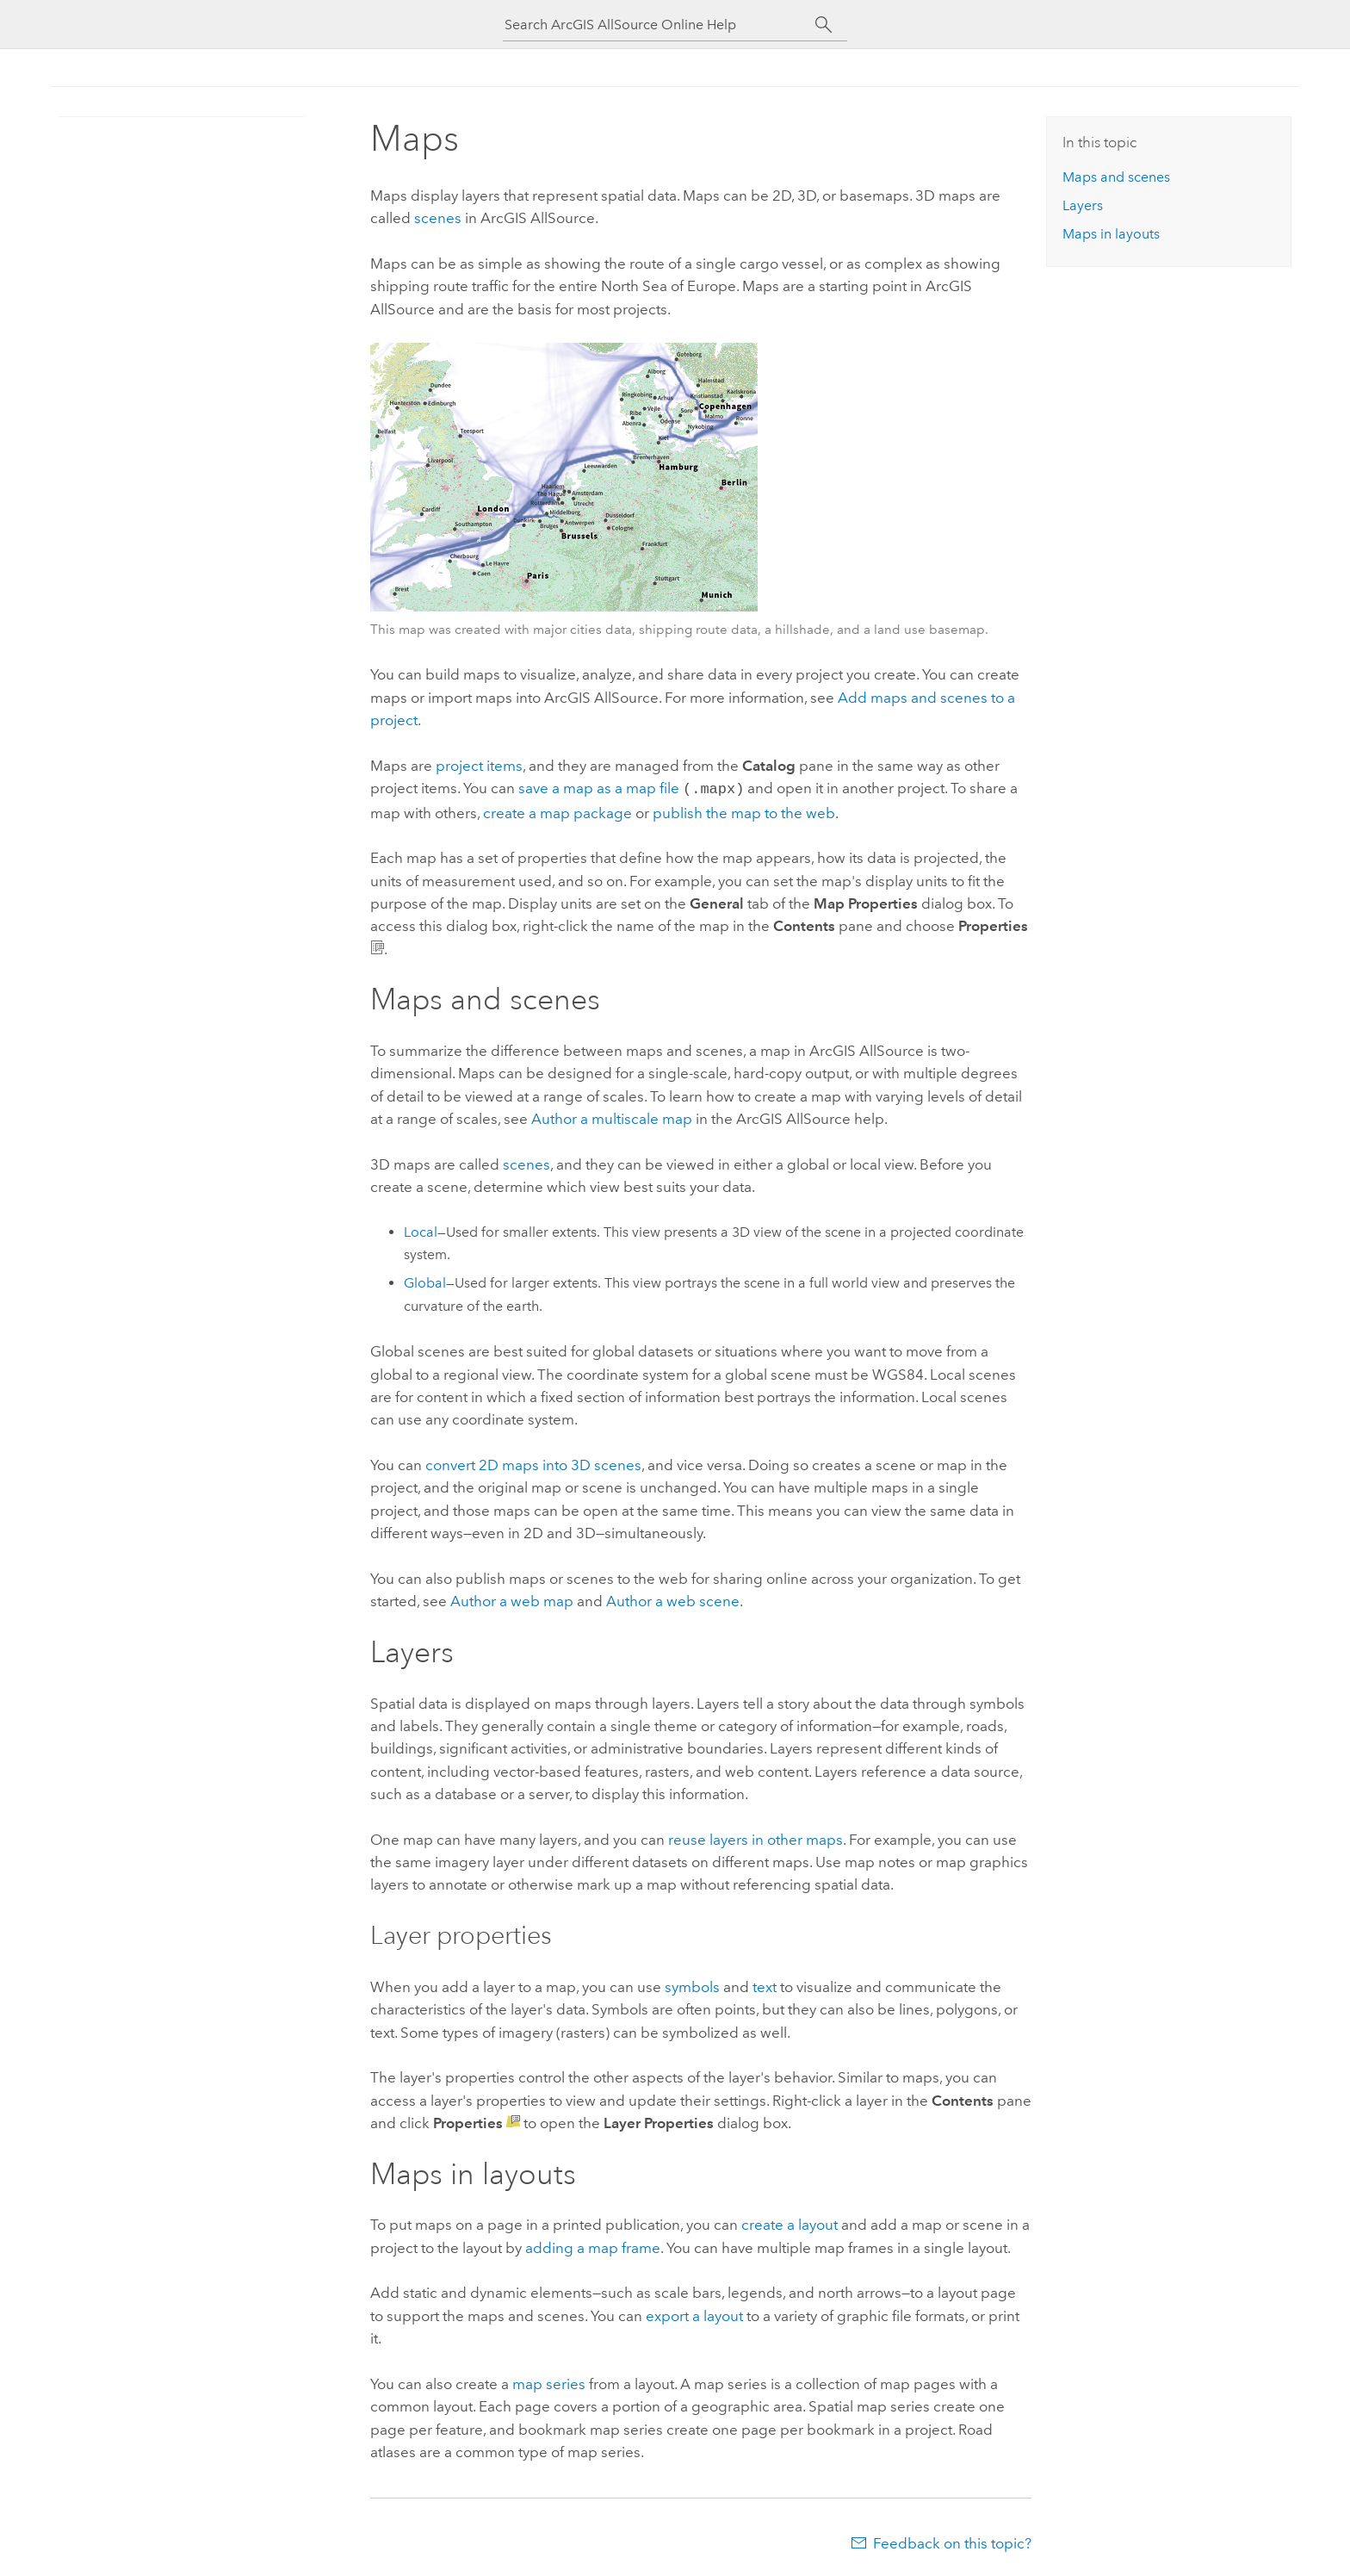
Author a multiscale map (611, 1117)
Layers (1082, 205)
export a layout (694, 2314)
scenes (437, 218)
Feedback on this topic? (952, 2541)
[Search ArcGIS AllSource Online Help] (659, 24)
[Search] (823, 25)
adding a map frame (592, 2246)
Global (425, 1281)
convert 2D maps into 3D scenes (533, 1463)
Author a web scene (673, 1599)
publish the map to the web (744, 811)
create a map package (557, 811)
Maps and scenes (1116, 177)
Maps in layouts (1111, 234)
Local (420, 1230)
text (764, 1985)
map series (548, 2382)
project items (479, 765)
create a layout (789, 2222)
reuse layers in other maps (755, 1838)
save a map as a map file (598, 788)
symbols (692, 1985)
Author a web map (511, 1599)
